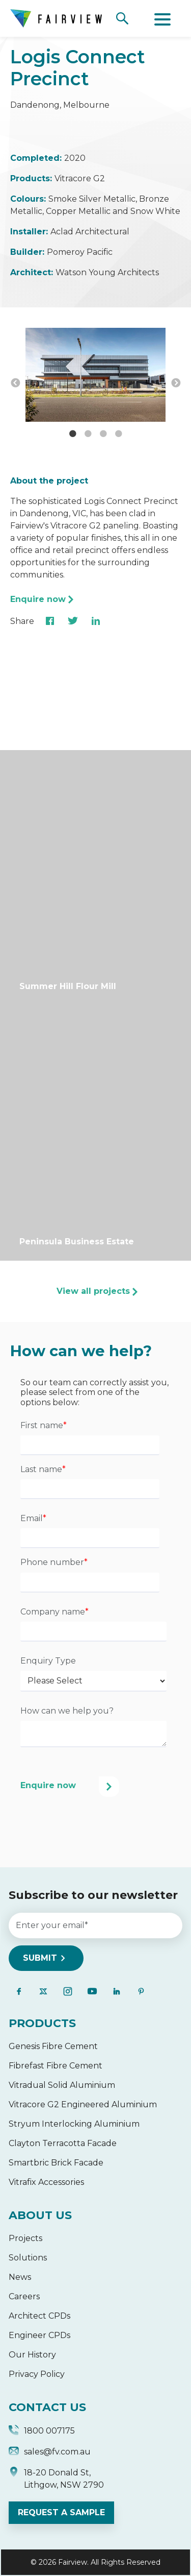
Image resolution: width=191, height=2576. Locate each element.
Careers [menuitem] (24, 2296)
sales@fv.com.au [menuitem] (50, 2453)
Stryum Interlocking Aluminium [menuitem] (74, 2124)
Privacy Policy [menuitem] (37, 2374)
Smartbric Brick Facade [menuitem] (56, 2163)
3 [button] (103, 434)
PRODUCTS (42, 2023)
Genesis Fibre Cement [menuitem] (53, 2046)
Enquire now (38, 599)
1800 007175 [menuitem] (42, 2432)
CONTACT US (47, 2407)
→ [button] (176, 383)
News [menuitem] (20, 2277)
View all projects (93, 1291)
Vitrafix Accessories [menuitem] (46, 2182)
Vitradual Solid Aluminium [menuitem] (62, 2085)
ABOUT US (40, 2215)
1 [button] (73, 434)
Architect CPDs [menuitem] (39, 2316)
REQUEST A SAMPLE (61, 2512)
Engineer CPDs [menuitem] (39, 2335)
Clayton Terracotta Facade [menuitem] (63, 2143)
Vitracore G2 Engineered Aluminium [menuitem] (83, 2104)
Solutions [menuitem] (28, 2257)
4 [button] (119, 434)
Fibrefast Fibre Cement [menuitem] (55, 2066)
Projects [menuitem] (25, 2238)
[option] (95, 376)
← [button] (15, 383)
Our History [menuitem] (32, 2355)
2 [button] (88, 434)
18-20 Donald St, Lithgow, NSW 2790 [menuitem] (56, 2479)
